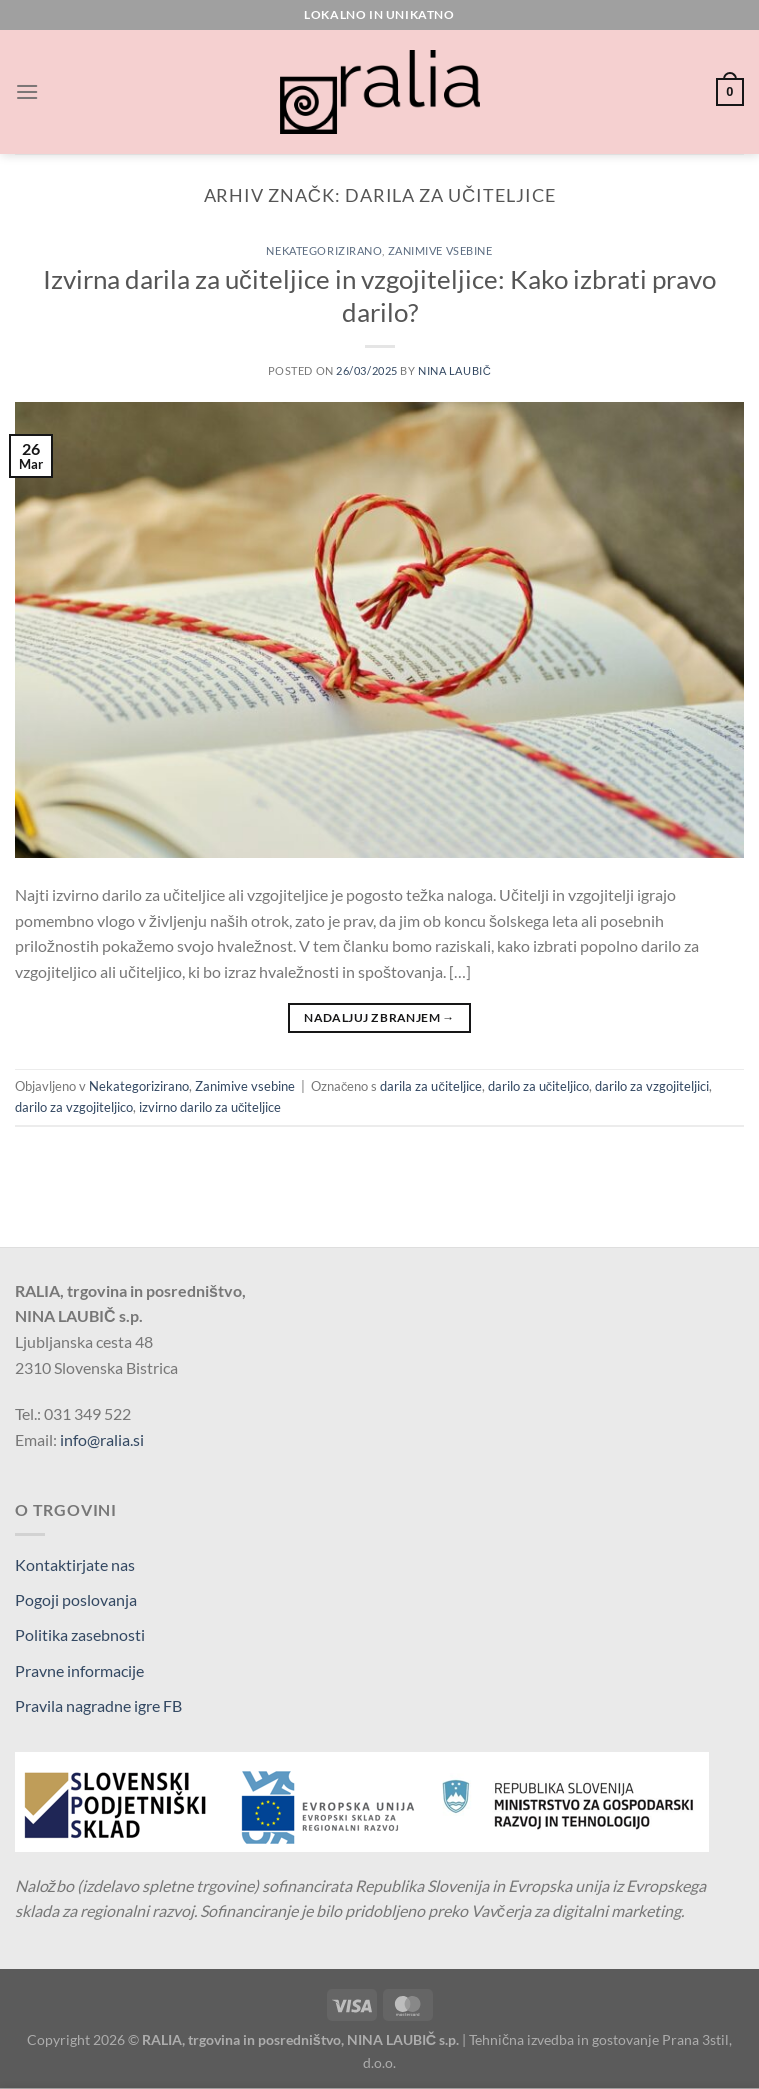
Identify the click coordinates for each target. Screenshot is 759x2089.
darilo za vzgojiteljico (74, 1107)
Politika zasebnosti (80, 1634)
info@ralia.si (102, 1439)
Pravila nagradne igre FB (98, 1705)
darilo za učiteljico (538, 1086)
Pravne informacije (79, 1670)
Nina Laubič (454, 370)
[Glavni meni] (27, 91)
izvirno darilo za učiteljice (210, 1107)
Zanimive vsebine (440, 250)
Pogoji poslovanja (76, 1599)
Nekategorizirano (324, 250)
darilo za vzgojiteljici (652, 1086)
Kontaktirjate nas (75, 1564)
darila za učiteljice (430, 1086)
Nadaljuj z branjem (379, 1017)
